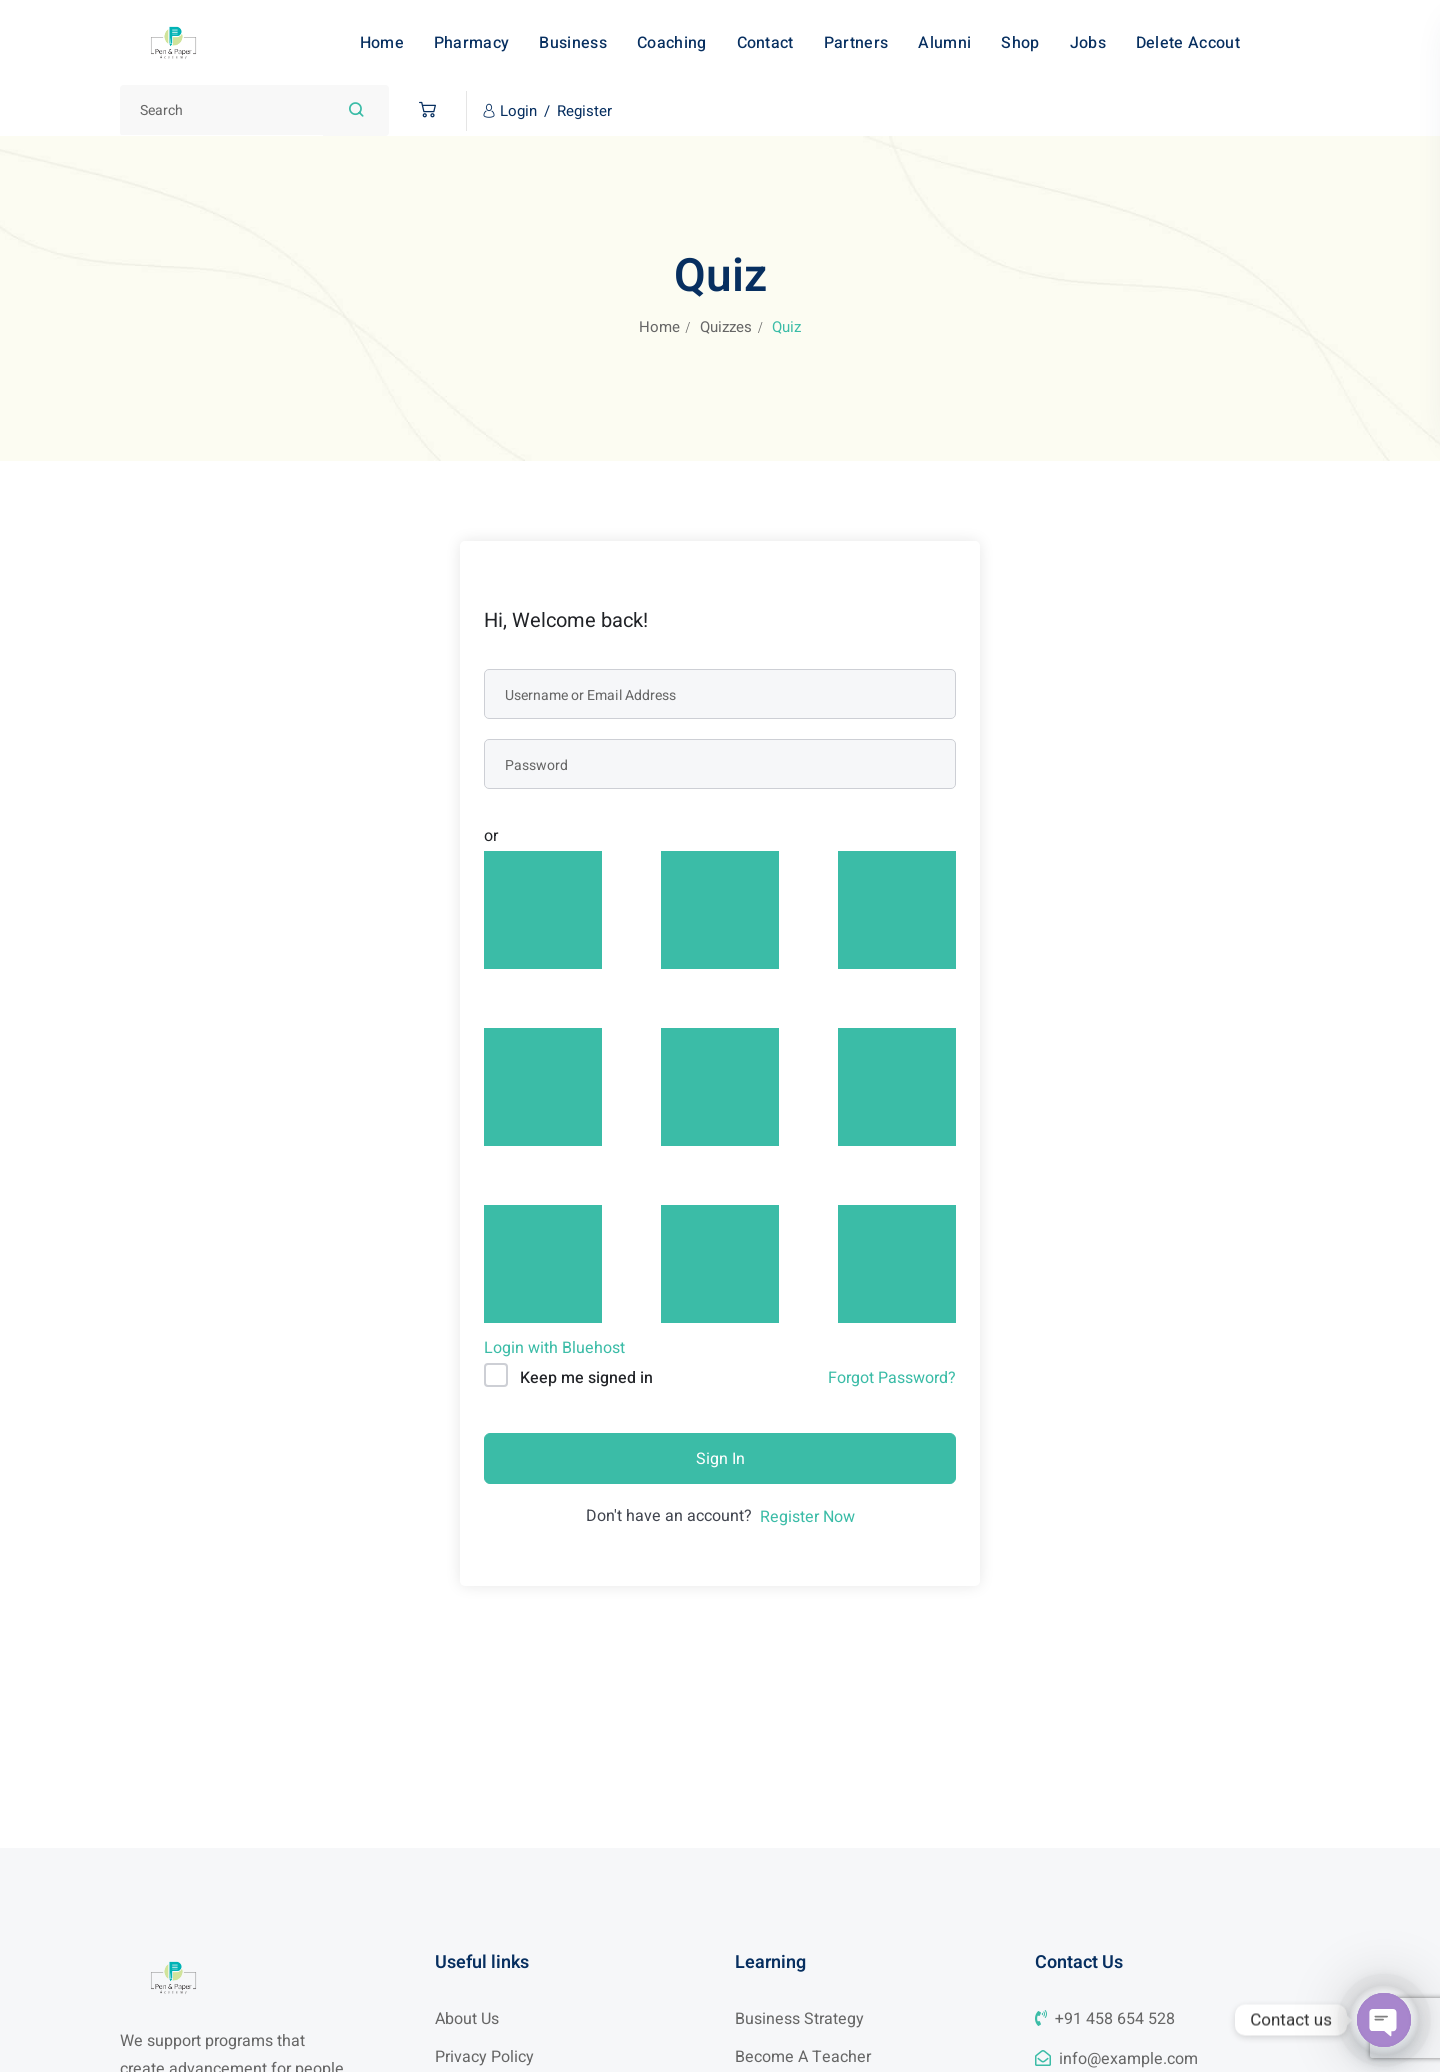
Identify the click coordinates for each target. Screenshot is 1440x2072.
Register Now (807, 1517)
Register (584, 111)
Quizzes (726, 327)
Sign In (720, 1459)
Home (659, 327)
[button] (422, 110)
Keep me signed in (586, 1378)
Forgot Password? (892, 1378)
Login (518, 111)
